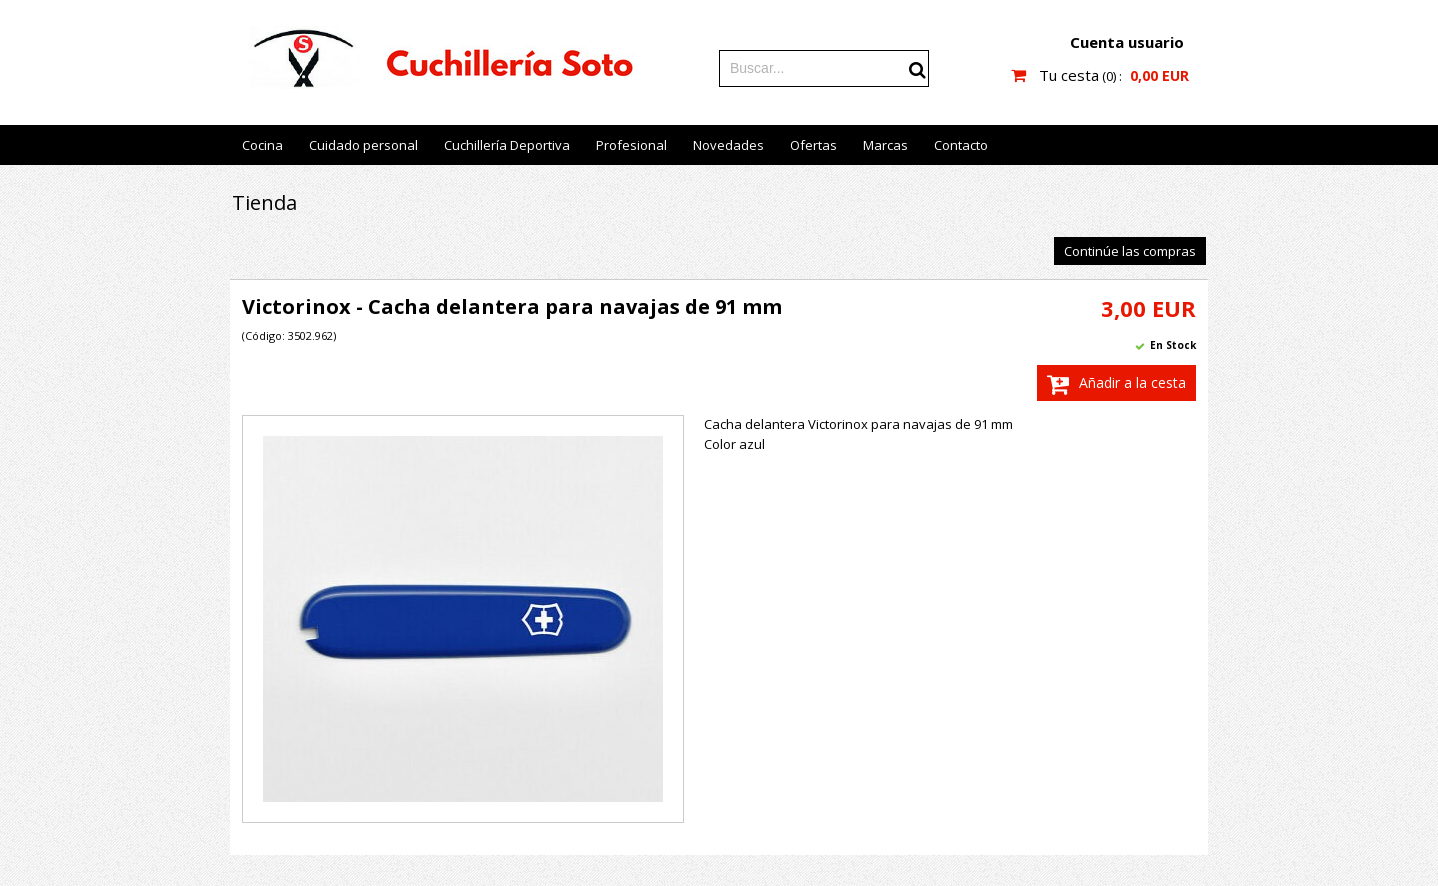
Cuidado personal (363, 145)
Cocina (262, 145)
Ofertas (813, 145)
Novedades (728, 145)
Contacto (961, 145)
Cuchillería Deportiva (507, 145)
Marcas (885, 145)
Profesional (631, 145)
